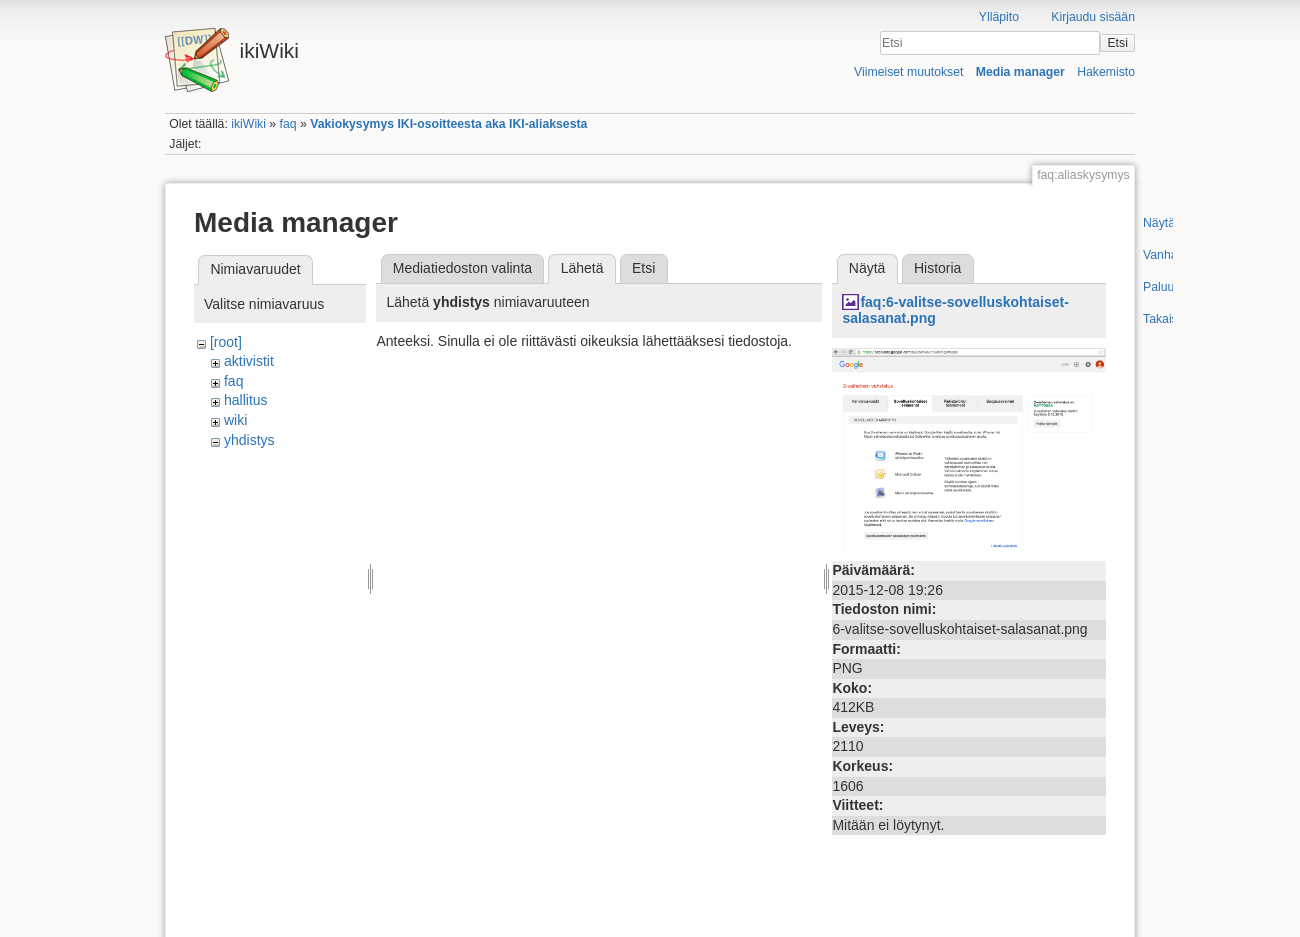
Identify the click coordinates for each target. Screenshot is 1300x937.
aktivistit (249, 361)
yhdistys (249, 440)
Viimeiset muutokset (908, 72)
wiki (235, 420)
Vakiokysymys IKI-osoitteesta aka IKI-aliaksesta (448, 124)
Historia (937, 268)
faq (288, 124)
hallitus (246, 400)
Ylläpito (999, 17)
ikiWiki (248, 124)
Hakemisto (1106, 72)
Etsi (1117, 43)
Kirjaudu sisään (1093, 17)
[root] (226, 342)
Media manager (1020, 72)
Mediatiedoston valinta (462, 268)
